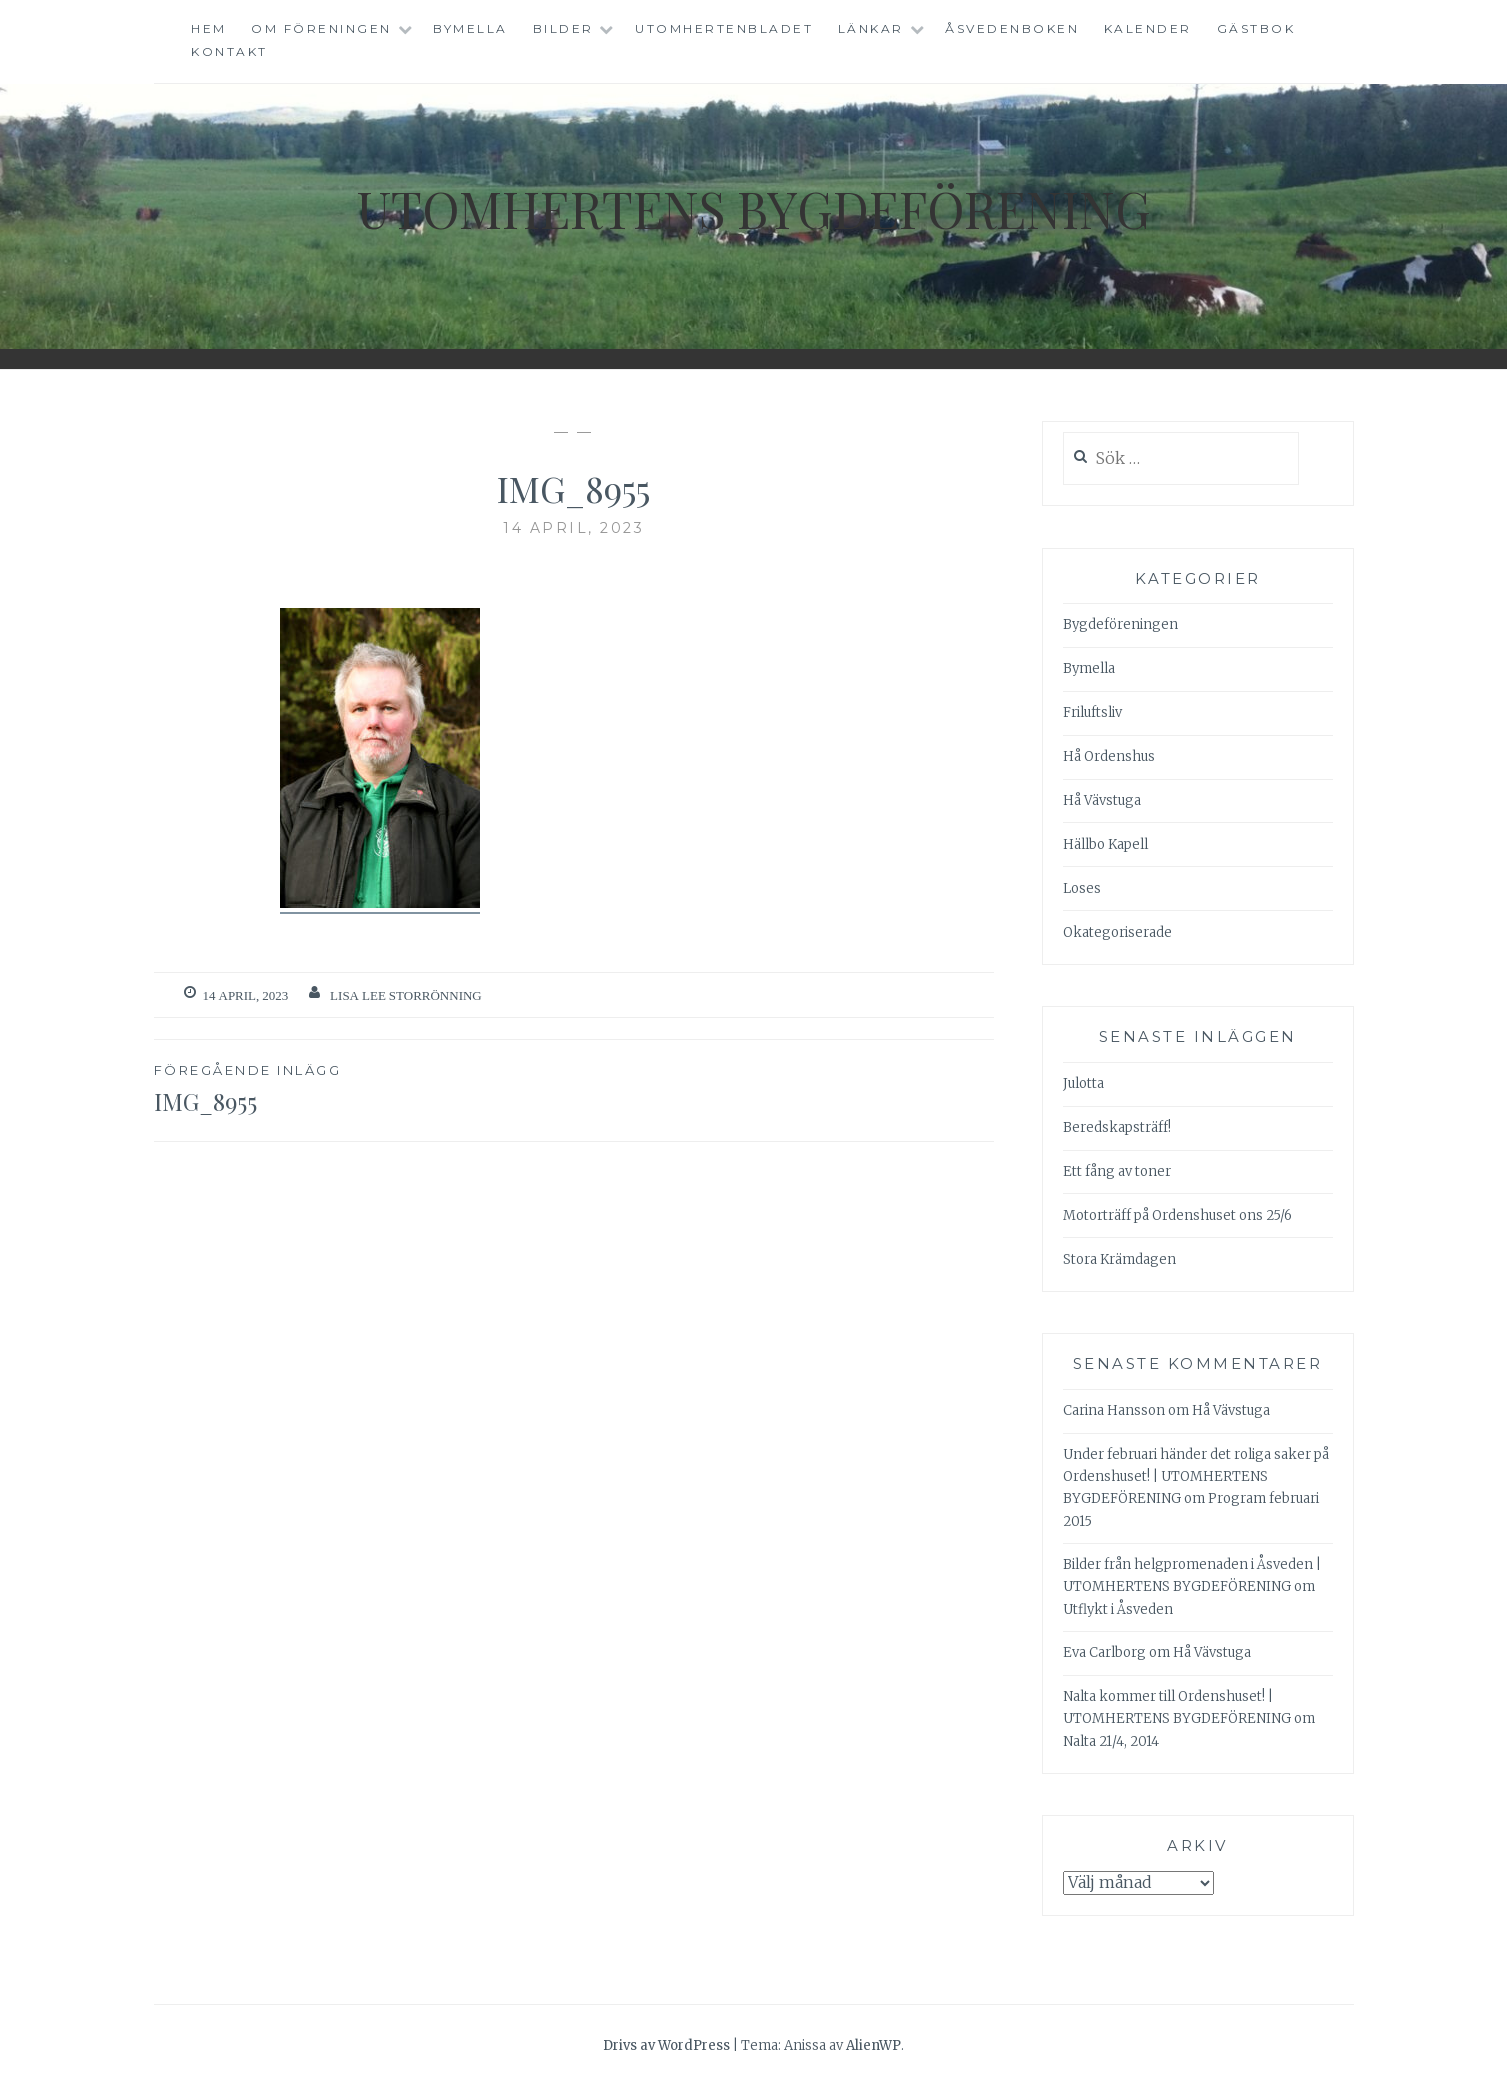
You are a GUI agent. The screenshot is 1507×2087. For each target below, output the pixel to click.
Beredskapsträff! (1117, 1127)
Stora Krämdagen (1119, 1259)
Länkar (871, 28)
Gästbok (1256, 28)
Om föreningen (321, 28)
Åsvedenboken (1012, 28)
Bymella (470, 28)
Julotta (1083, 1083)
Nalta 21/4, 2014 (1111, 1741)
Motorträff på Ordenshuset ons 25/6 (1177, 1215)
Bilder (563, 28)
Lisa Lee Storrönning (406, 995)
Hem (209, 28)
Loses (1082, 888)
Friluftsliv (1092, 712)
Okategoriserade (1117, 932)
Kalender (1148, 28)
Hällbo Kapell (1105, 844)
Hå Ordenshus (1109, 756)
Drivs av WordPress (666, 2045)
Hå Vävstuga (1102, 800)
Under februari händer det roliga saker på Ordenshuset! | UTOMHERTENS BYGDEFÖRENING (1196, 1476)
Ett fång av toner (1117, 1171)
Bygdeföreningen (1120, 624)
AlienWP (873, 2045)
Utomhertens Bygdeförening (754, 208)
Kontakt (229, 51)
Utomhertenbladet (724, 28)
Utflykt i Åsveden (1118, 1609)
